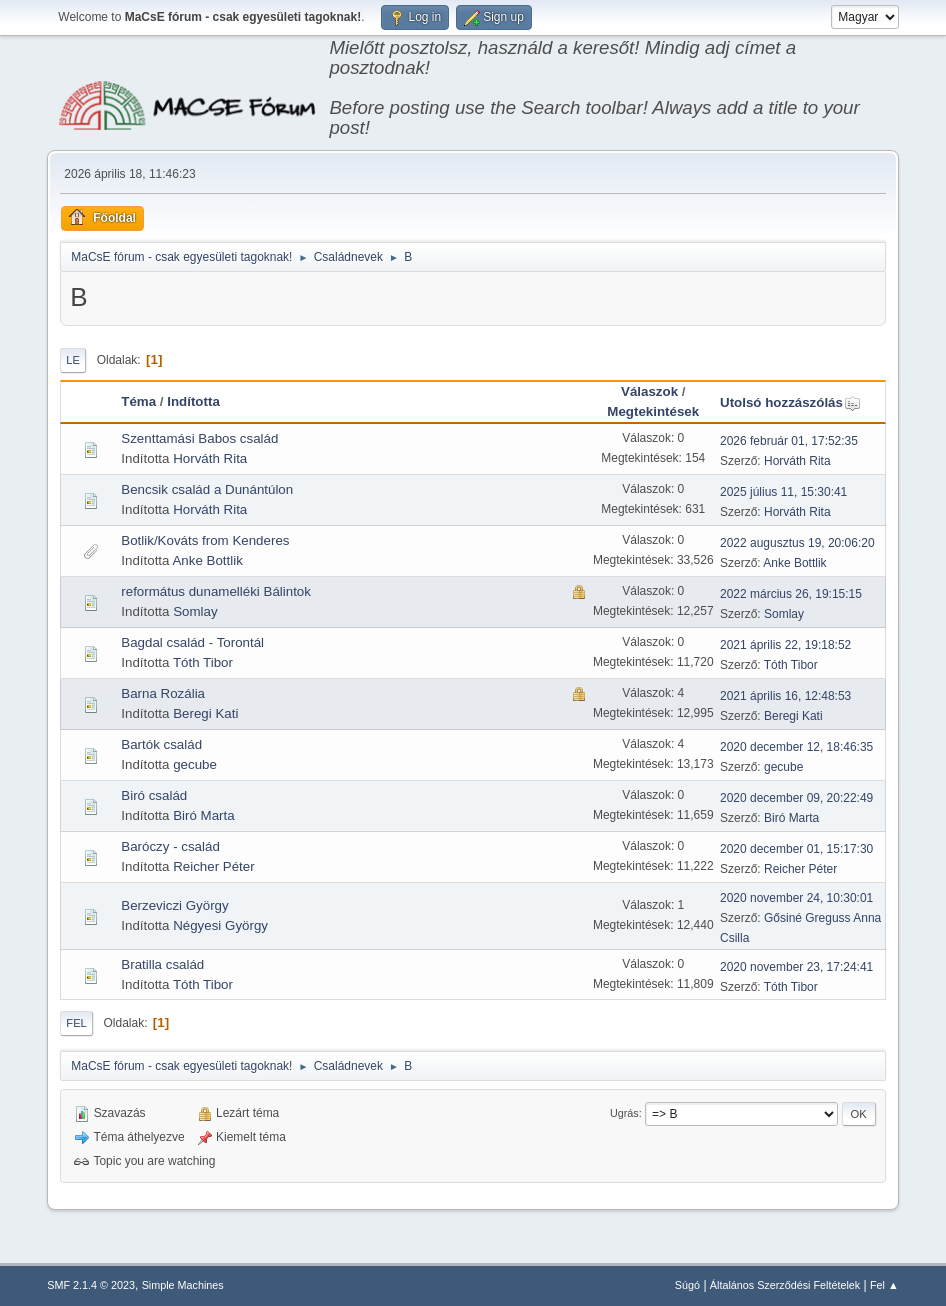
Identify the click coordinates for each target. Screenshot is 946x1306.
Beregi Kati (205, 713)
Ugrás (624, 1113)
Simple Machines (183, 1285)
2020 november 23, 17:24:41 (796, 967)
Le (73, 360)
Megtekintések (653, 411)
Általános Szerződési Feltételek (785, 1285)
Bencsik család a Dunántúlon (207, 489)
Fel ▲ (884, 1285)
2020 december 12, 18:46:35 (796, 747)
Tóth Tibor (203, 662)
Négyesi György (220, 925)
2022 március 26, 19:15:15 (791, 594)
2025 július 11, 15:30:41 (783, 492)
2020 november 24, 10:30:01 (796, 898)
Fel (76, 1023)
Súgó (687, 1285)
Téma (138, 401)
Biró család (154, 795)
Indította (193, 401)
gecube (195, 764)
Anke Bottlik (207, 560)
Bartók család (161, 744)
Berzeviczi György (174, 905)
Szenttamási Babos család (199, 438)
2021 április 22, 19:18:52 (785, 645)
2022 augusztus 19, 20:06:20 (797, 543)
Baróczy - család (170, 846)
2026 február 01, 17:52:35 (789, 441)
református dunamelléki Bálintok (216, 591)
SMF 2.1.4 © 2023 (91, 1285)
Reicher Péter (214, 866)
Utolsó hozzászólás (790, 402)
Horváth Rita (210, 458)
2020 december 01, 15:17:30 (796, 849)
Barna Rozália (163, 693)
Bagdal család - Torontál (192, 642)
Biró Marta (203, 815)
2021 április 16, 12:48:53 (785, 696)
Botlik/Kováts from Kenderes (205, 540)
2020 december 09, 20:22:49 (796, 798)
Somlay (195, 611)
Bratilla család (162, 964)
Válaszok (649, 391)
